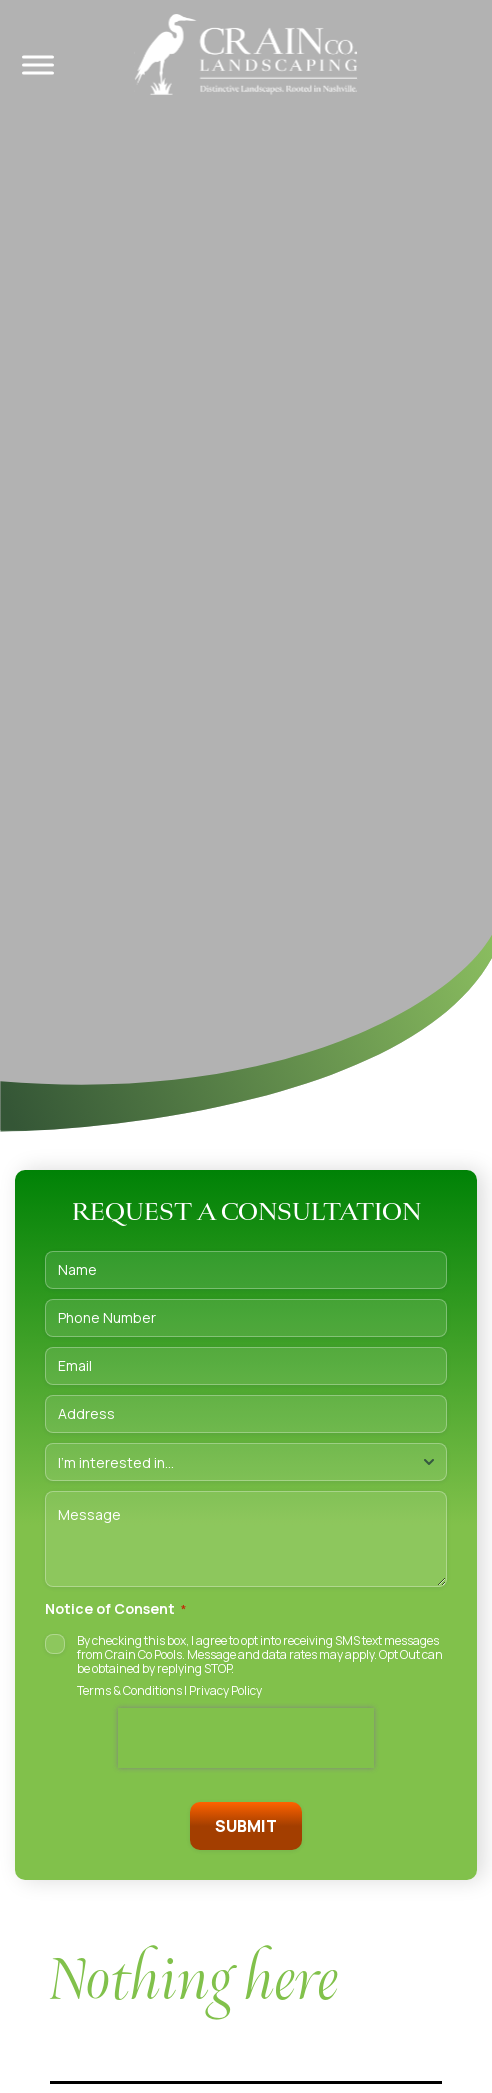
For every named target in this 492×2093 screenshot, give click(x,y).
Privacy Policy (225, 1690)
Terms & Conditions (129, 1690)
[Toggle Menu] (38, 64)
